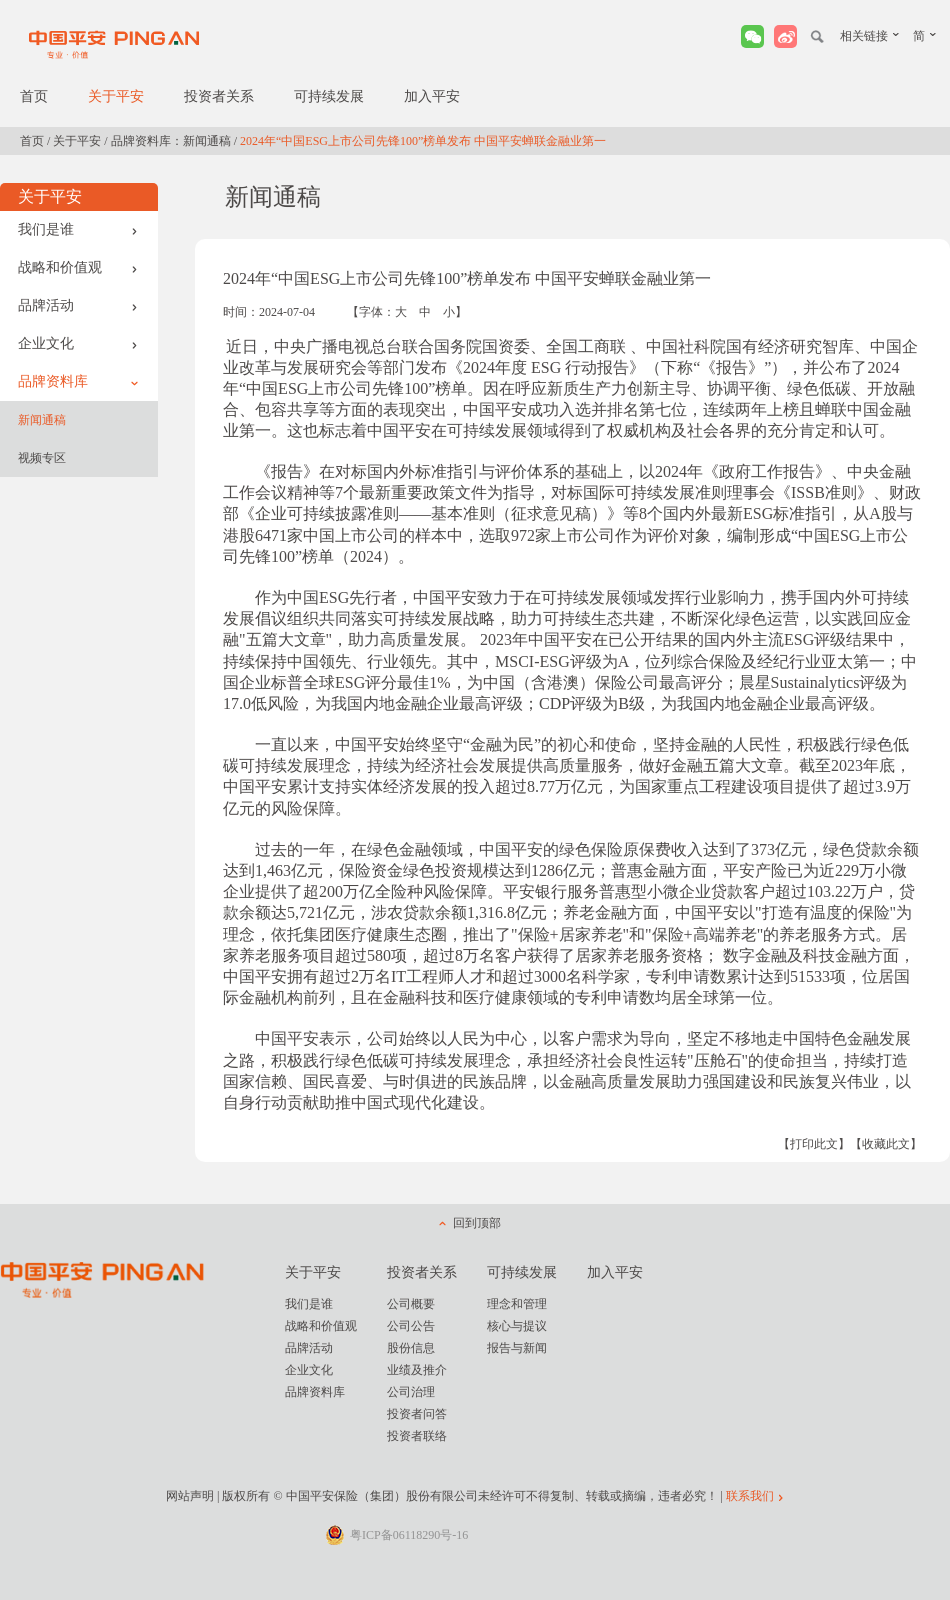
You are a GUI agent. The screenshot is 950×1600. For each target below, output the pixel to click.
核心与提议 (517, 1326)
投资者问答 (417, 1414)
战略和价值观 (78, 267)
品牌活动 (78, 305)
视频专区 (42, 458)
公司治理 (411, 1392)
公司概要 (411, 1304)
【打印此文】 (814, 1144)
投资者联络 (417, 1436)
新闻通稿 (42, 420)
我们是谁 (78, 229)
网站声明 (190, 1496)
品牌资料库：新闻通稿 (171, 141)
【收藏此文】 (886, 1144)
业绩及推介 (417, 1370)
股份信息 (411, 1348)
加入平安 (432, 96)
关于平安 (116, 96)
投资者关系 (219, 96)
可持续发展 (329, 96)
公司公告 (411, 1326)
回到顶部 (477, 1223)
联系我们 (750, 1496)
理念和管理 (517, 1304)
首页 (34, 96)
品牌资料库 (78, 381)
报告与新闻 (517, 1348)
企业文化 (78, 343)
